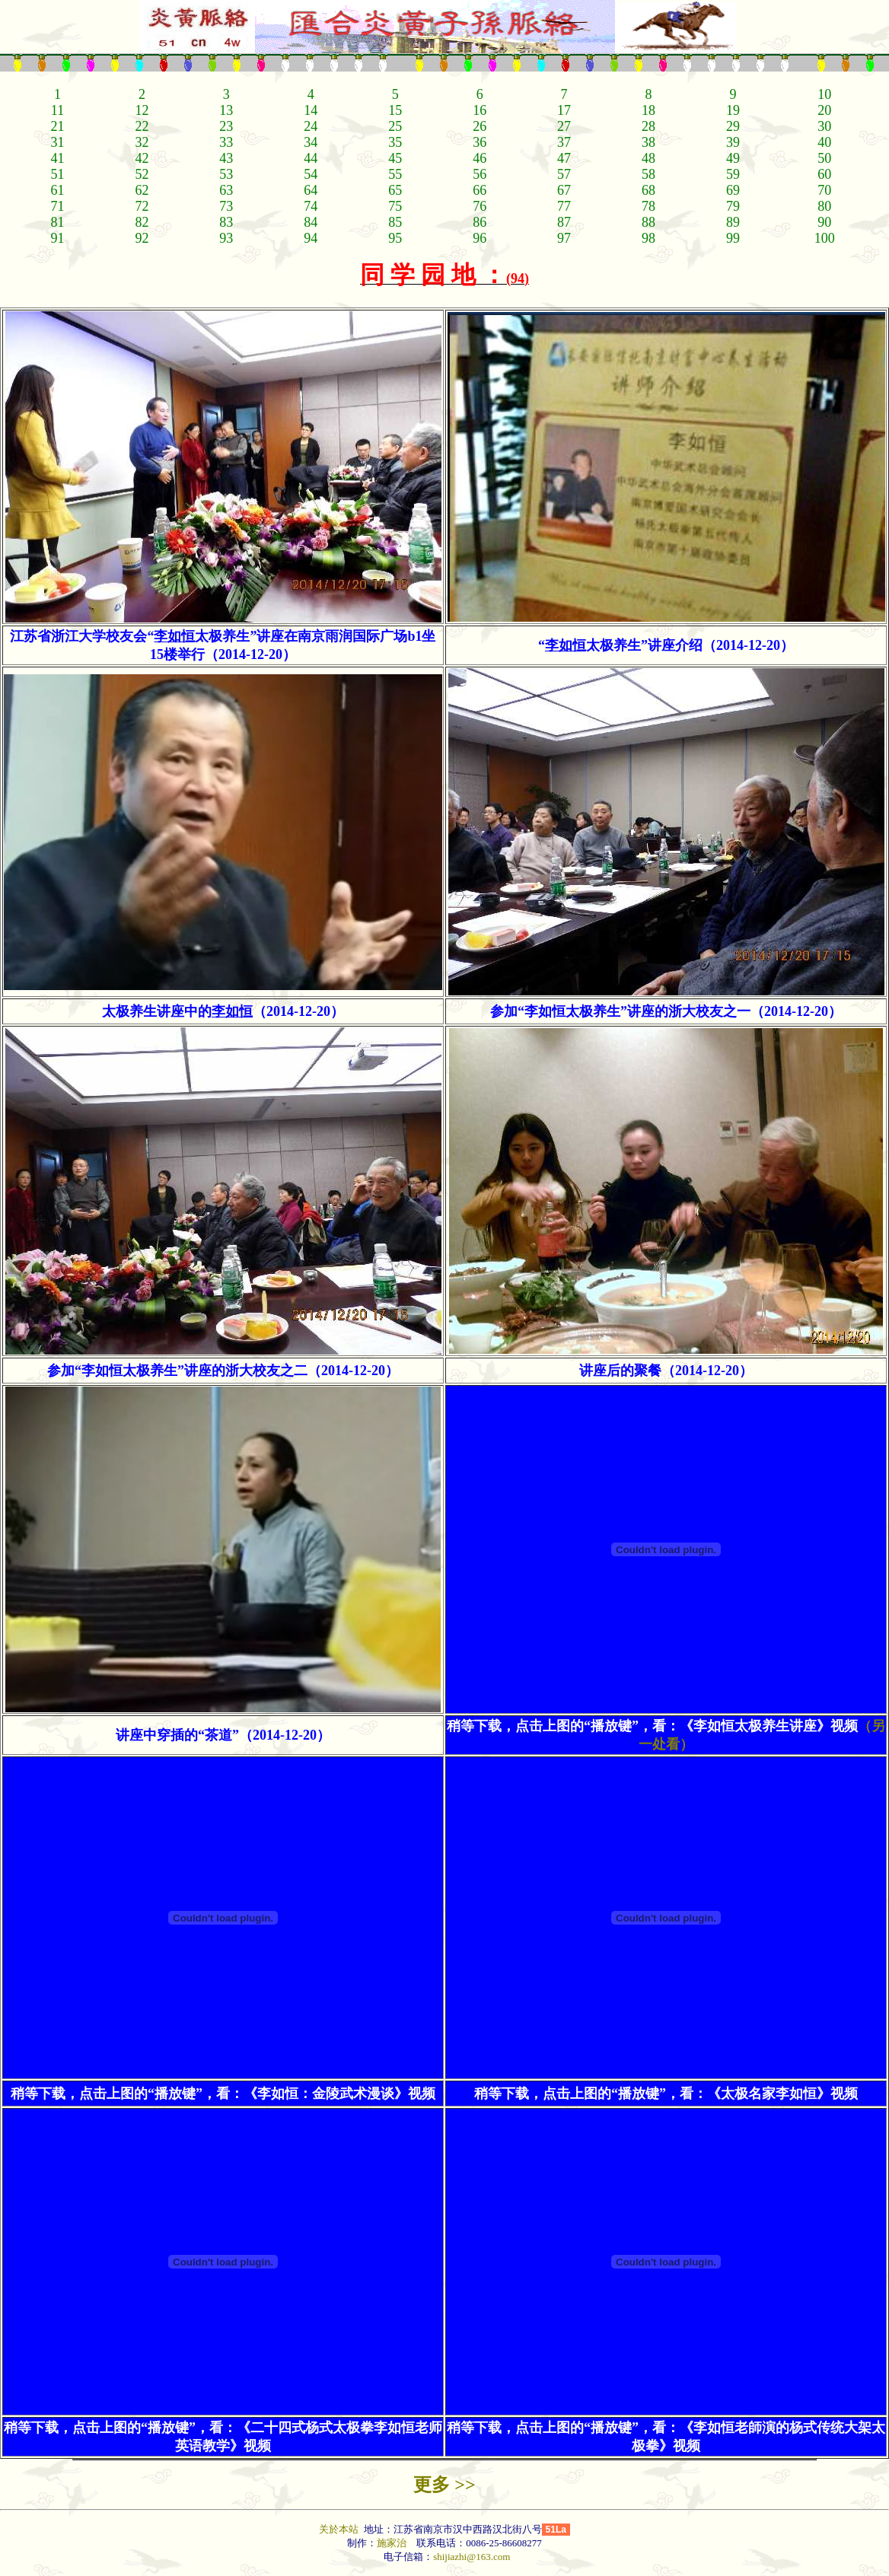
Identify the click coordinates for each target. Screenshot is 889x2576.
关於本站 (340, 2529)
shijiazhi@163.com (471, 2556)
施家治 (391, 2543)
